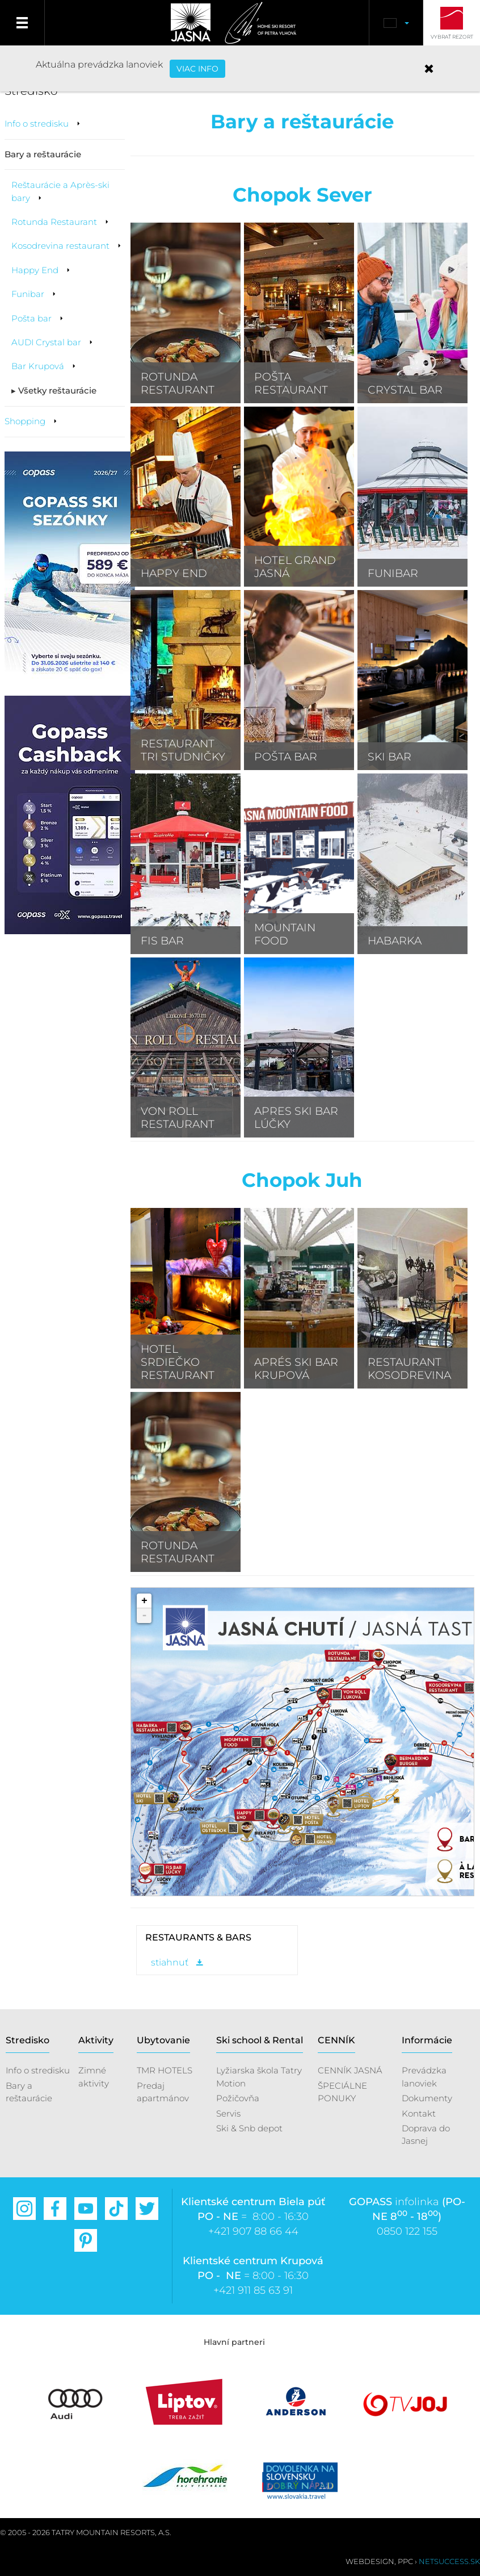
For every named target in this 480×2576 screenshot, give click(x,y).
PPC (405, 2561)
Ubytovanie (163, 2040)
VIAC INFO (197, 69)
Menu (22, 22)
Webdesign (370, 2561)
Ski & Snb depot (249, 2128)
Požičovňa (237, 2098)
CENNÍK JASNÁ (350, 2070)
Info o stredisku (38, 2070)
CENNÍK (336, 2040)
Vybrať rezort (452, 37)
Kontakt (419, 2113)
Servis (228, 2113)
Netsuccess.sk (449, 2561)
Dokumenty (427, 2098)
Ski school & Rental (259, 2040)
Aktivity (95, 2040)
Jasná (188, 23)
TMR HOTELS (164, 2070)
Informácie (427, 2040)
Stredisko (27, 2040)
